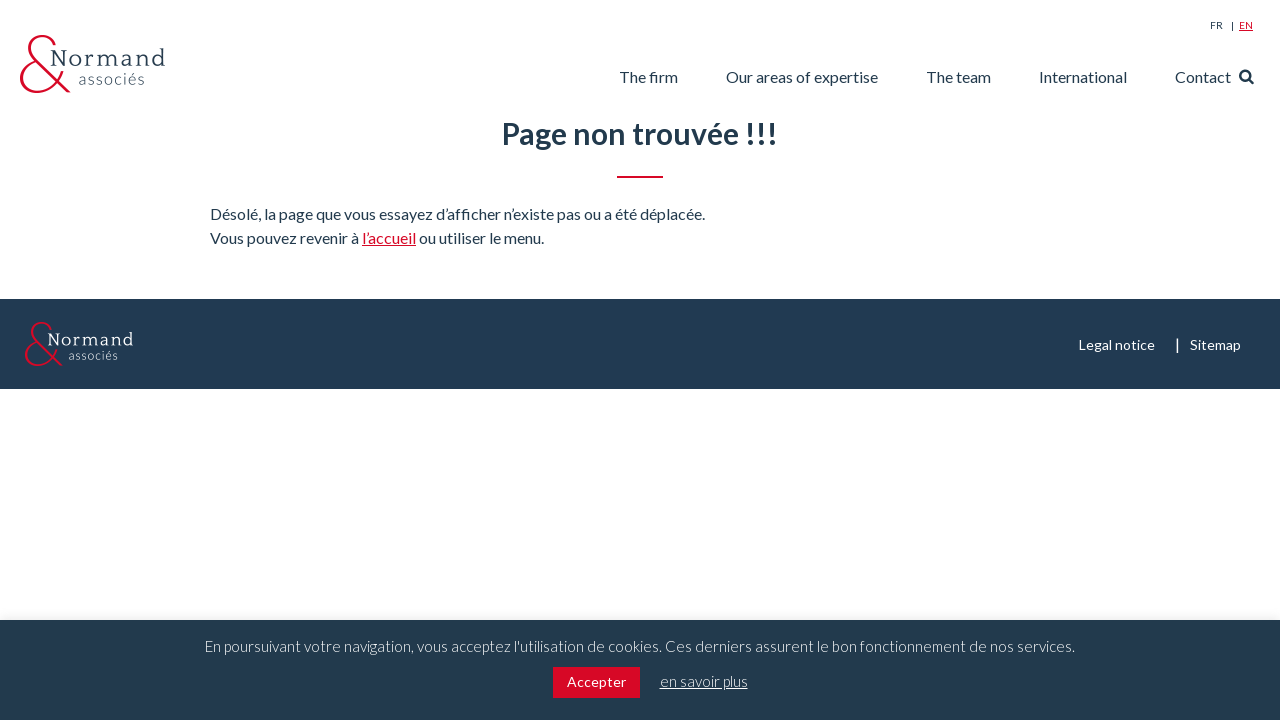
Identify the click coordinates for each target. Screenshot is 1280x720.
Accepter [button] (596, 681)
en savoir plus (704, 681)
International (1083, 76)
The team (958, 76)
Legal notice (1117, 344)
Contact (1203, 76)
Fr (1216, 25)
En (1246, 25)
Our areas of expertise (802, 76)
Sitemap (1215, 344)
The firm (648, 76)
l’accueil (389, 237)
